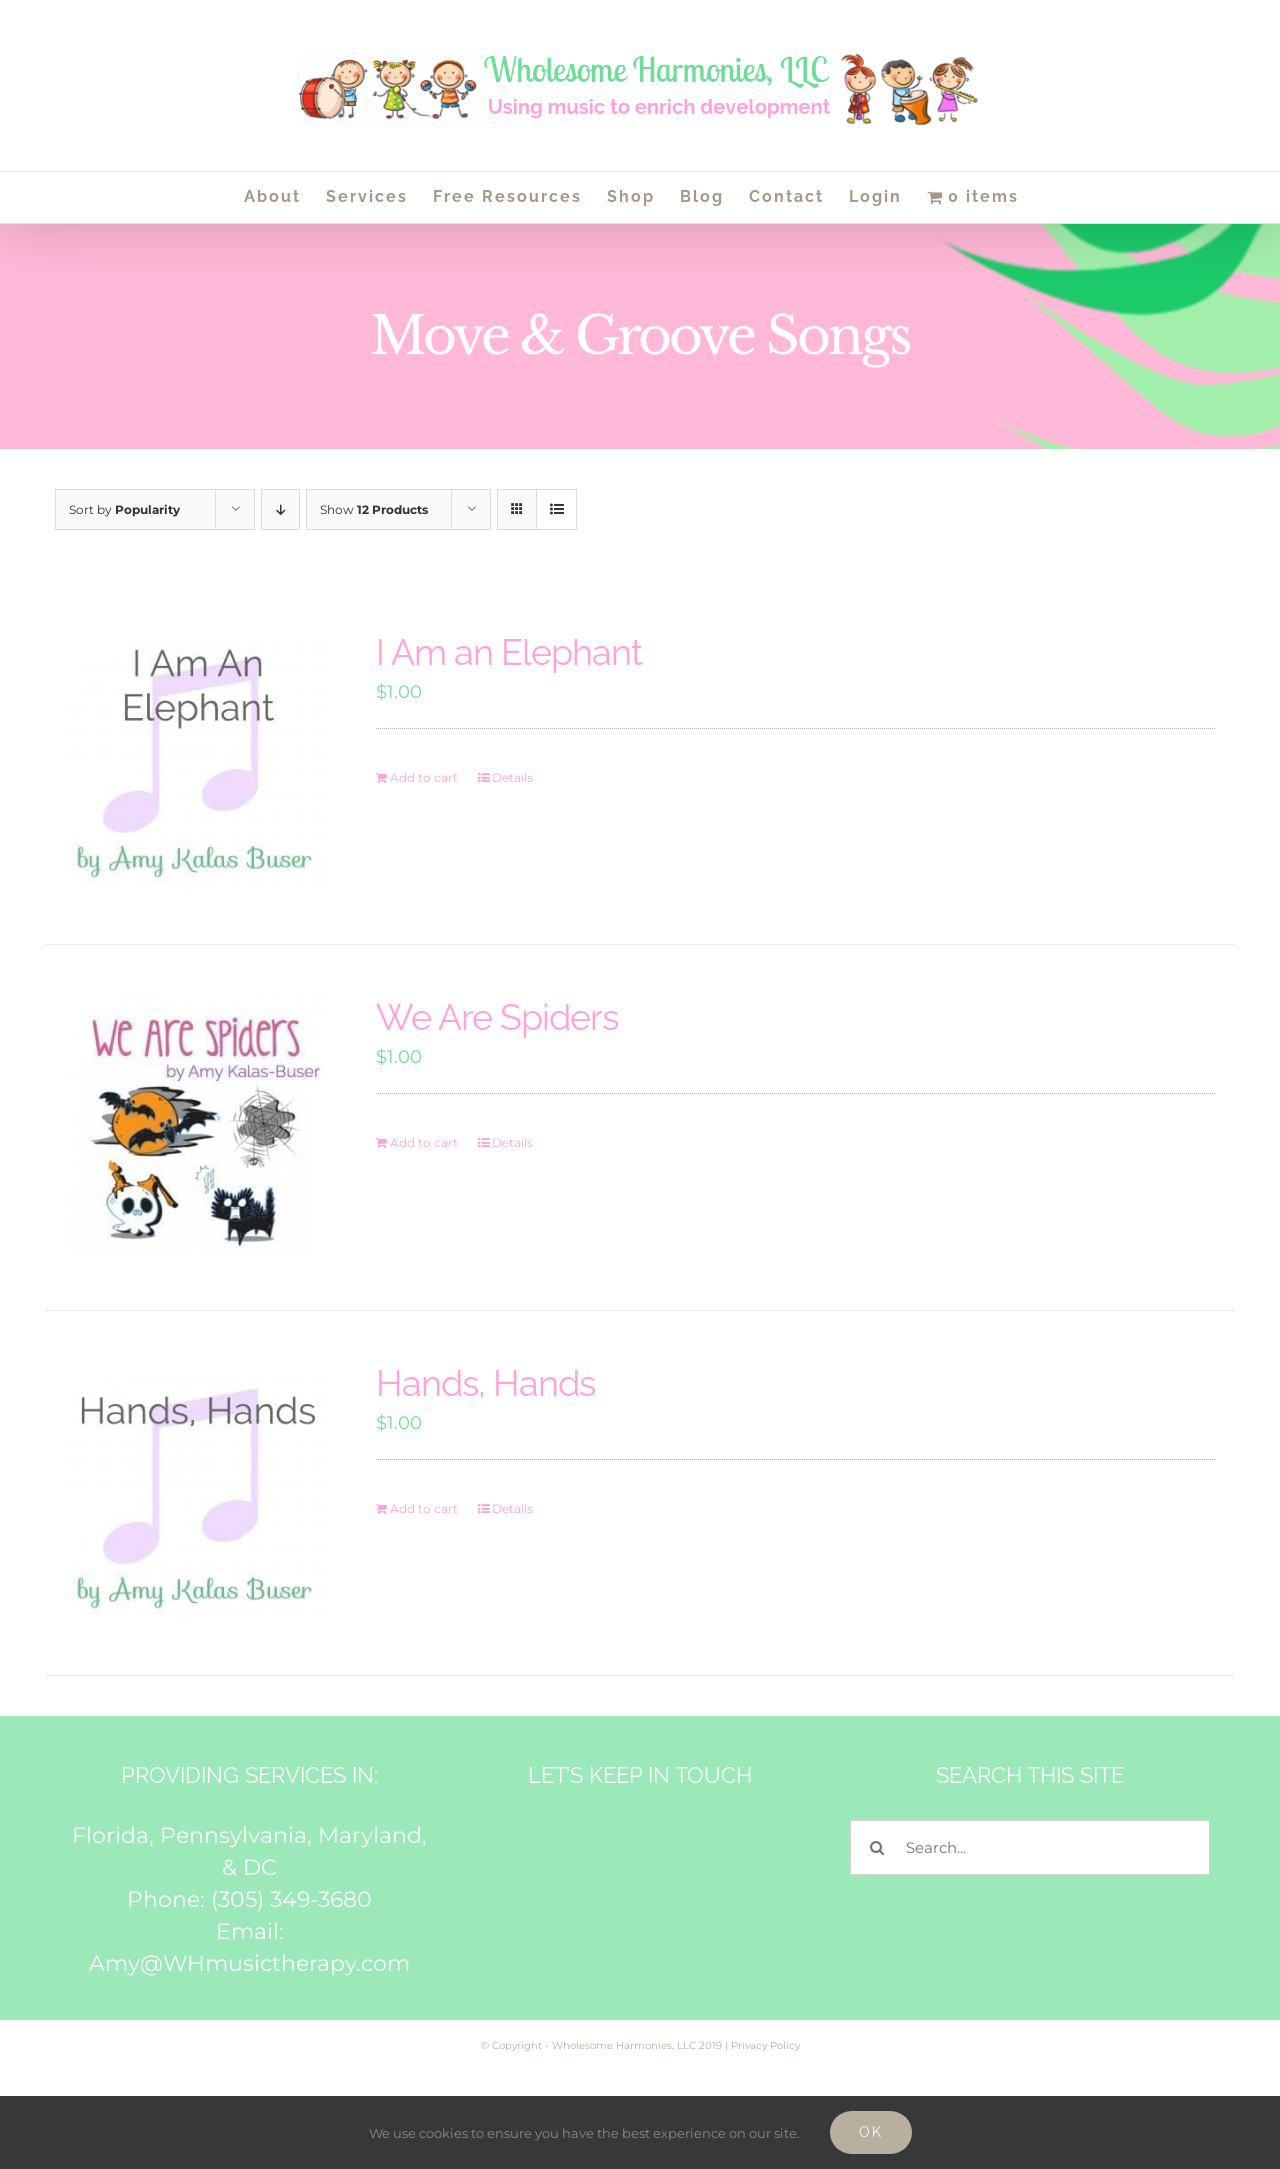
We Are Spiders (497, 1017)
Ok (871, 2132)
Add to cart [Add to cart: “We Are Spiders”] (424, 1142)
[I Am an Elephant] (197, 762)
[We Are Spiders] (197, 1127)
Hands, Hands (485, 1383)
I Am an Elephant (509, 652)
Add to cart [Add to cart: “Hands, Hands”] (424, 1508)
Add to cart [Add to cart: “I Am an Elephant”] (424, 777)
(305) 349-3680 (291, 1899)
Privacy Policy (765, 2045)
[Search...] (1030, 1847)
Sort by (124, 509)
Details (512, 777)
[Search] (877, 1847)
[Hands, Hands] (197, 1493)
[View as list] (556, 509)
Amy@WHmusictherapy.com (249, 1963)
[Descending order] (280, 509)
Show (374, 509)
